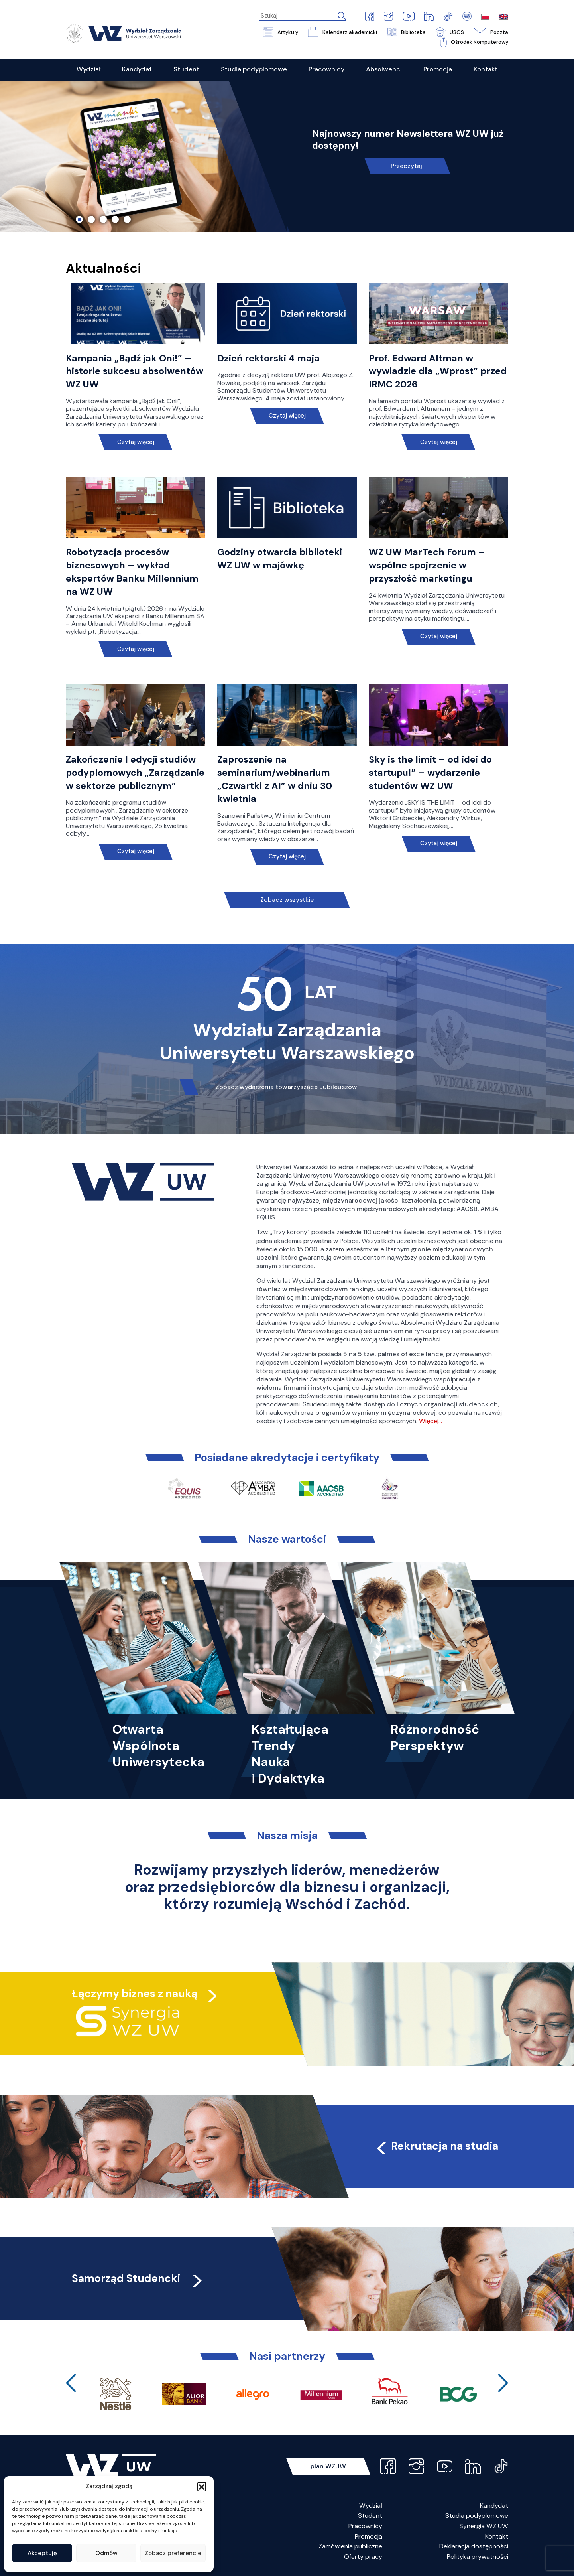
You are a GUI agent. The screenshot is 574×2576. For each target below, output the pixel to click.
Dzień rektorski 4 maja (268, 358)
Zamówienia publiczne (350, 2546)
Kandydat (494, 2505)
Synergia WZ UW (483, 2526)
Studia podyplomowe (476, 2515)
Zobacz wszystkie (287, 899)
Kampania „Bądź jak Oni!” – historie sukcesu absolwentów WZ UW (134, 371)
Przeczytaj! (407, 166)
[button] (202, 2486)
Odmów (106, 2553)
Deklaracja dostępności (473, 2546)
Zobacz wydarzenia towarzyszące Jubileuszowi (287, 1087)
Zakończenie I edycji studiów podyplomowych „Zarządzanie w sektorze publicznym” (135, 772)
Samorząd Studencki (138, 2278)
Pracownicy (365, 2526)
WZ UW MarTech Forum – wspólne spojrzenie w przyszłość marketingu (427, 565)
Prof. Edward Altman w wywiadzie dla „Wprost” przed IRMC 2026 (438, 371)
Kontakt (496, 2536)
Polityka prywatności (477, 2556)
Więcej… (430, 1421)
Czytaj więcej (135, 442)
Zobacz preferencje (173, 2553)
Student (370, 2515)
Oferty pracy (363, 2556)
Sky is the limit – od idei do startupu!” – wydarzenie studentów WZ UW (430, 772)
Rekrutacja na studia (436, 2146)
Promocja (368, 2536)
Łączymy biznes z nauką (135, 1993)
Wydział (370, 2505)
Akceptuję (42, 2553)
